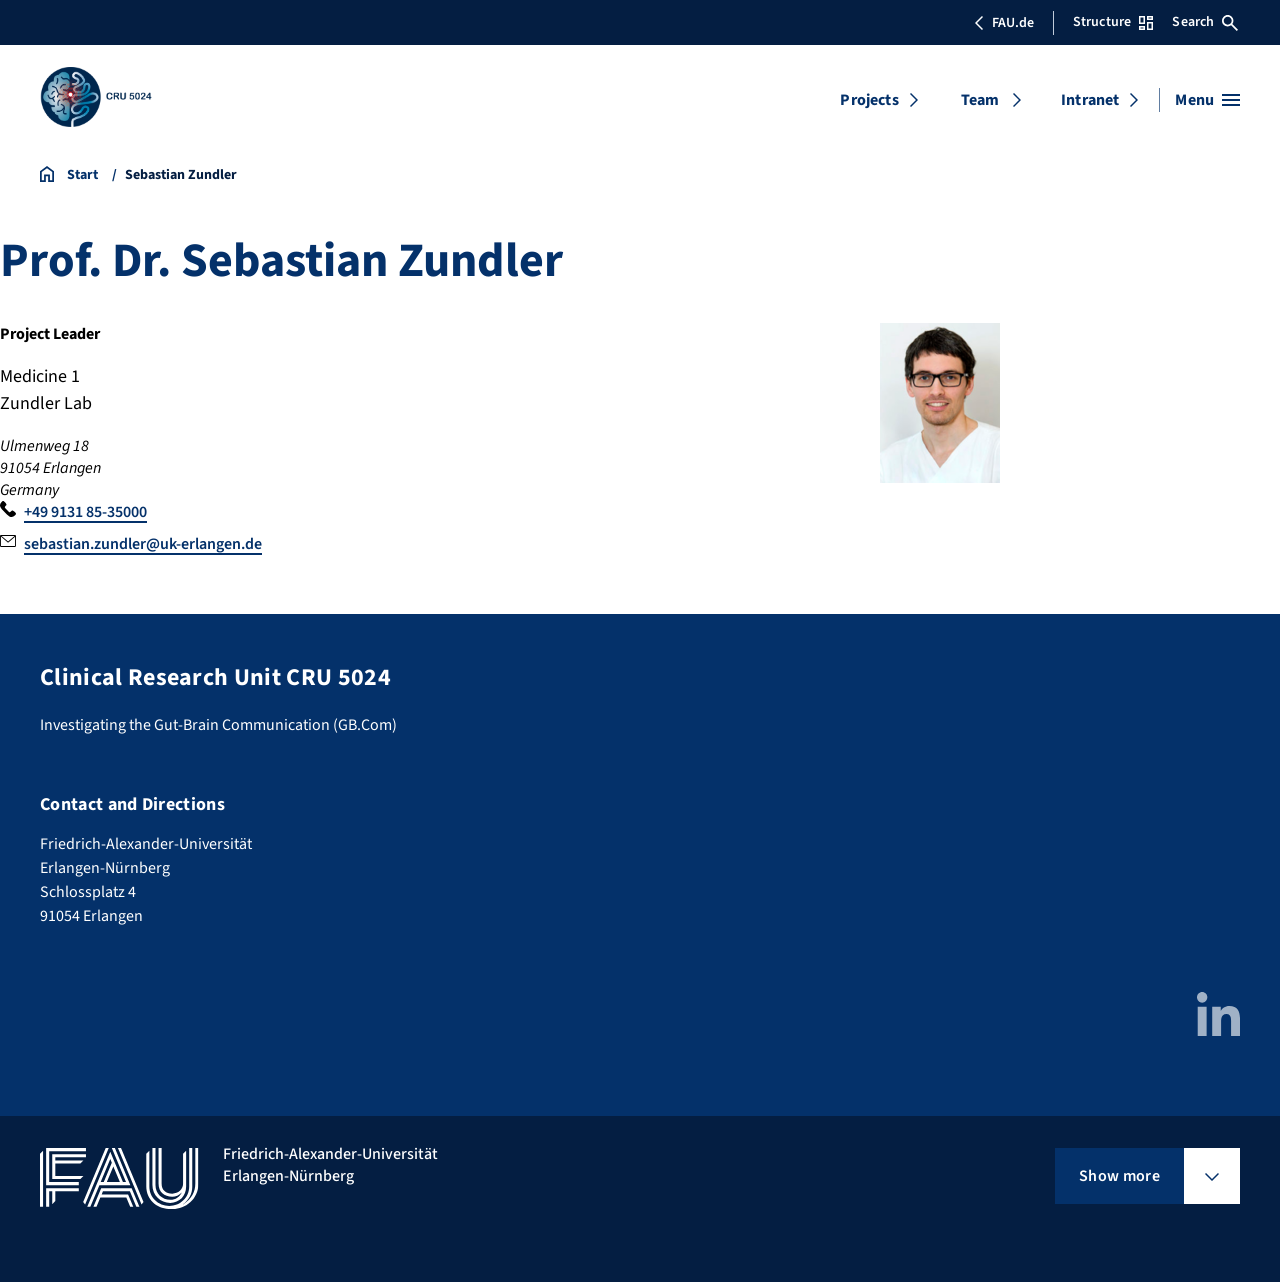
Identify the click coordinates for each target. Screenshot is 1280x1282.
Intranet (1090, 100)
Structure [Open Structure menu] (1113, 22)
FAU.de (1004, 23)
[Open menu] (1207, 100)
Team (980, 100)
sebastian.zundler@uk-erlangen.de (143, 544)
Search (1205, 22)
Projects (869, 100)
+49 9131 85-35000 (85, 512)
